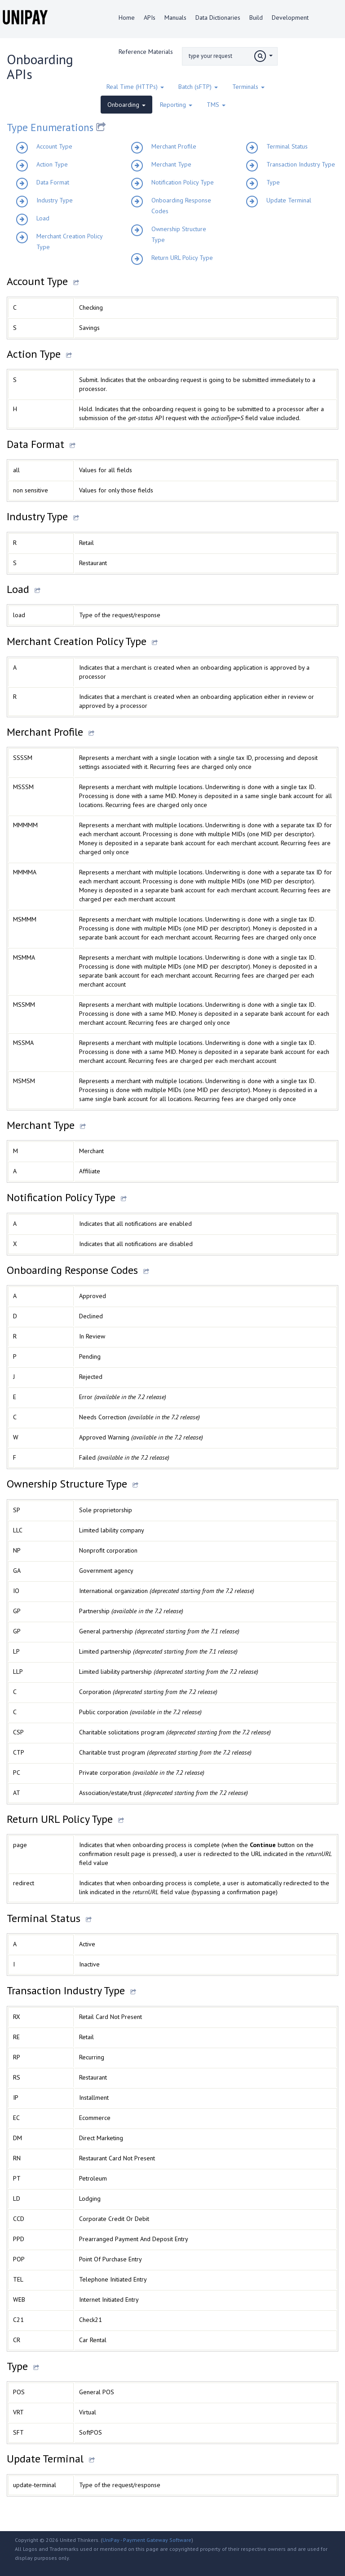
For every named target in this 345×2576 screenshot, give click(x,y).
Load (42, 218)
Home (127, 17)
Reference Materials (146, 52)
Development (290, 17)
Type (273, 182)
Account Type (54, 146)
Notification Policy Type (182, 182)
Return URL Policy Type (182, 258)
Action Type (52, 164)
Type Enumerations (51, 127)
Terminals (248, 87)
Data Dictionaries (217, 17)
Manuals (175, 17)
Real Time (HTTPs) (135, 87)
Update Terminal (288, 200)
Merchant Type (171, 164)
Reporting (176, 105)
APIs (149, 17)
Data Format (52, 182)
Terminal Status (287, 146)
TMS (216, 105)
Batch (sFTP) (198, 87)
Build (256, 17)
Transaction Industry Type (300, 164)
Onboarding (126, 105)
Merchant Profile (173, 146)
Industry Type (54, 200)
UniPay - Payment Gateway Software (146, 2540)
